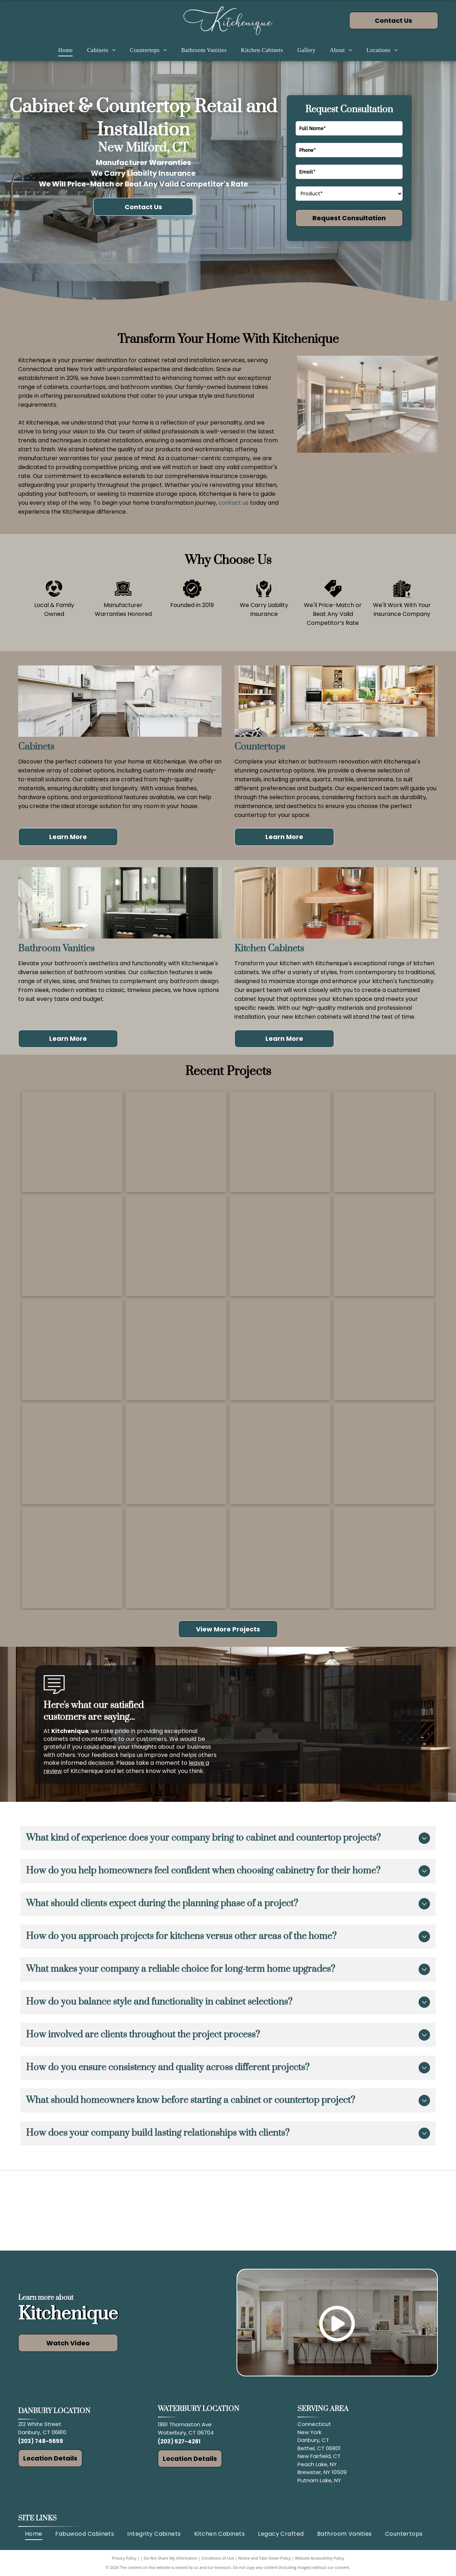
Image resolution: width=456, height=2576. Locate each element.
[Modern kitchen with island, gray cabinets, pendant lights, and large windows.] (280, 1350)
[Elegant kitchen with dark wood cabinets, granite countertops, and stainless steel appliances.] (384, 1246)
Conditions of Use (218, 2558)
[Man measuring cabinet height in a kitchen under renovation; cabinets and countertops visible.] (176, 1246)
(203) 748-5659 (40, 2441)
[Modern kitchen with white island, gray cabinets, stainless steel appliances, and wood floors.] (176, 1141)
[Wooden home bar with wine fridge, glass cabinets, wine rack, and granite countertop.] (176, 1558)
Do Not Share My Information (171, 2558)
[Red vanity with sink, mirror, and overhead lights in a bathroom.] (384, 1558)
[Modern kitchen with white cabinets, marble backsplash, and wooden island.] (72, 1350)
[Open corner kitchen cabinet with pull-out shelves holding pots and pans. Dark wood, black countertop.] (384, 1350)
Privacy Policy (124, 2558)
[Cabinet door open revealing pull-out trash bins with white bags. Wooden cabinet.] (280, 1246)
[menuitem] (65, 50)
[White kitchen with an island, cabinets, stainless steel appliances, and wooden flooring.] (384, 1454)
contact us (233, 503)
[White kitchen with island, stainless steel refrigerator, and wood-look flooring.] (72, 1141)
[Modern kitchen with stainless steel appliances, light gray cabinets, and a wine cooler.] (72, 1558)
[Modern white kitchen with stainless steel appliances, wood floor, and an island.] (384, 1141)
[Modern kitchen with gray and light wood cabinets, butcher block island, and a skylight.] (176, 1454)
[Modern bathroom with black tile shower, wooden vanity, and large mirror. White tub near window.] (72, 1454)
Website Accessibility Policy (319, 2558)
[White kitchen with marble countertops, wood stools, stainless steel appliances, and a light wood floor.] (176, 1350)
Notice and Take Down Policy (264, 2558)
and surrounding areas (327, 2488)
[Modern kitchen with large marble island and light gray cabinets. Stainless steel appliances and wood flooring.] (280, 1141)
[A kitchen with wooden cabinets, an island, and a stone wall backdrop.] (280, 1454)
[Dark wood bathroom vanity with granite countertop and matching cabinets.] (280, 1558)
